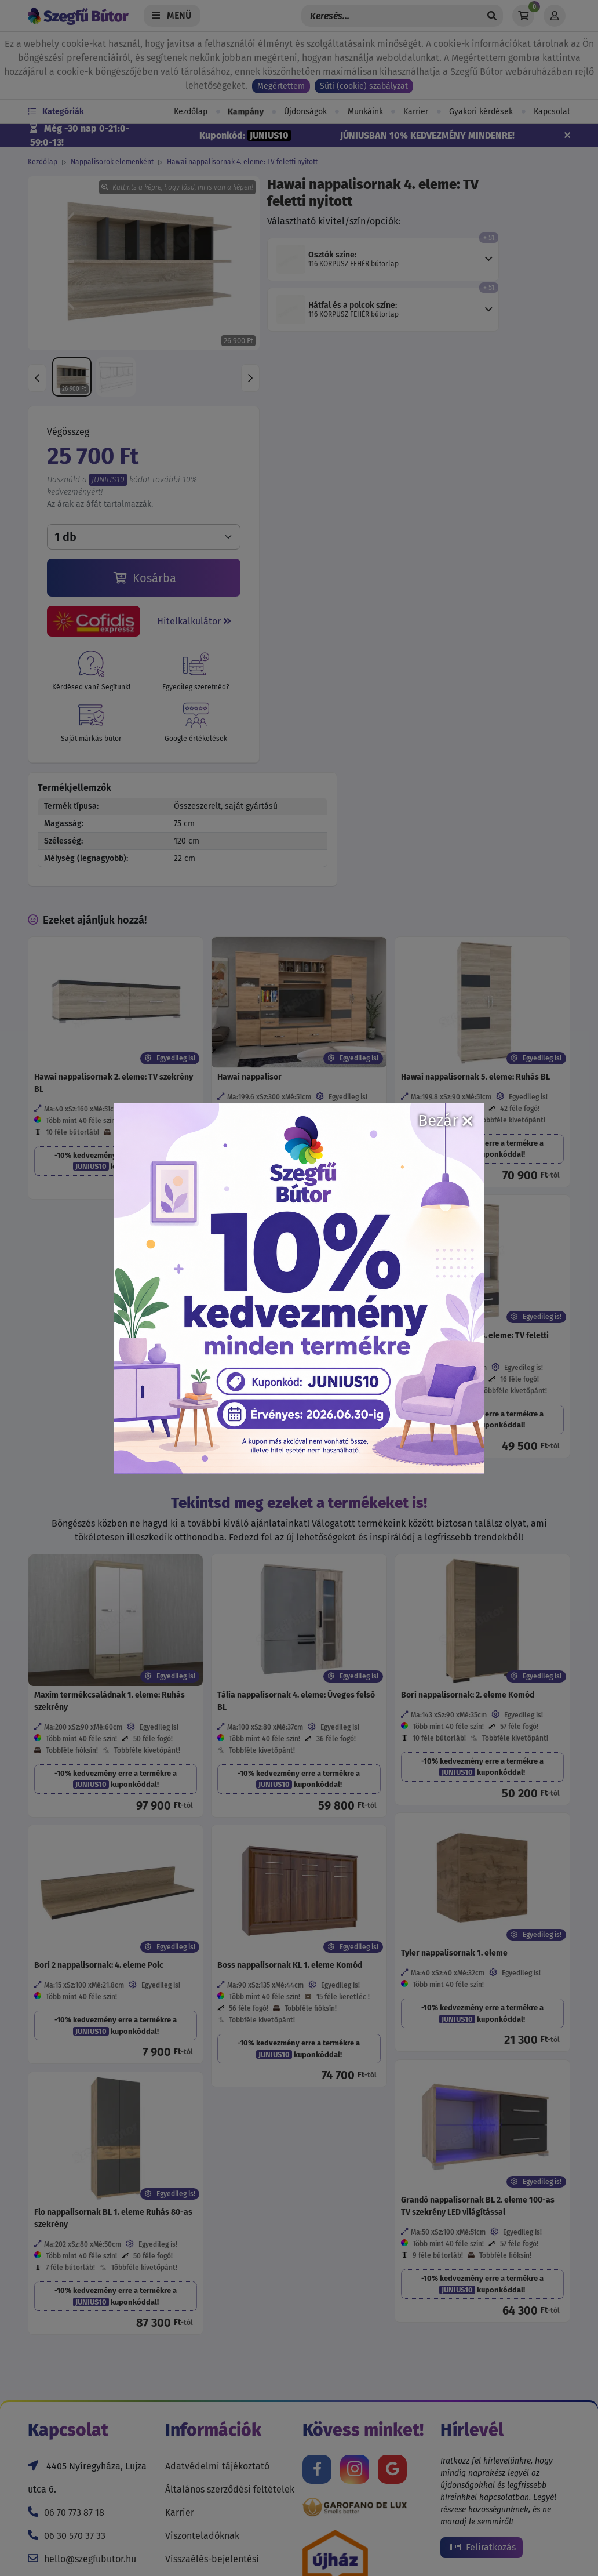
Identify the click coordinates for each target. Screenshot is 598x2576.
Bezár (445, 1120)
